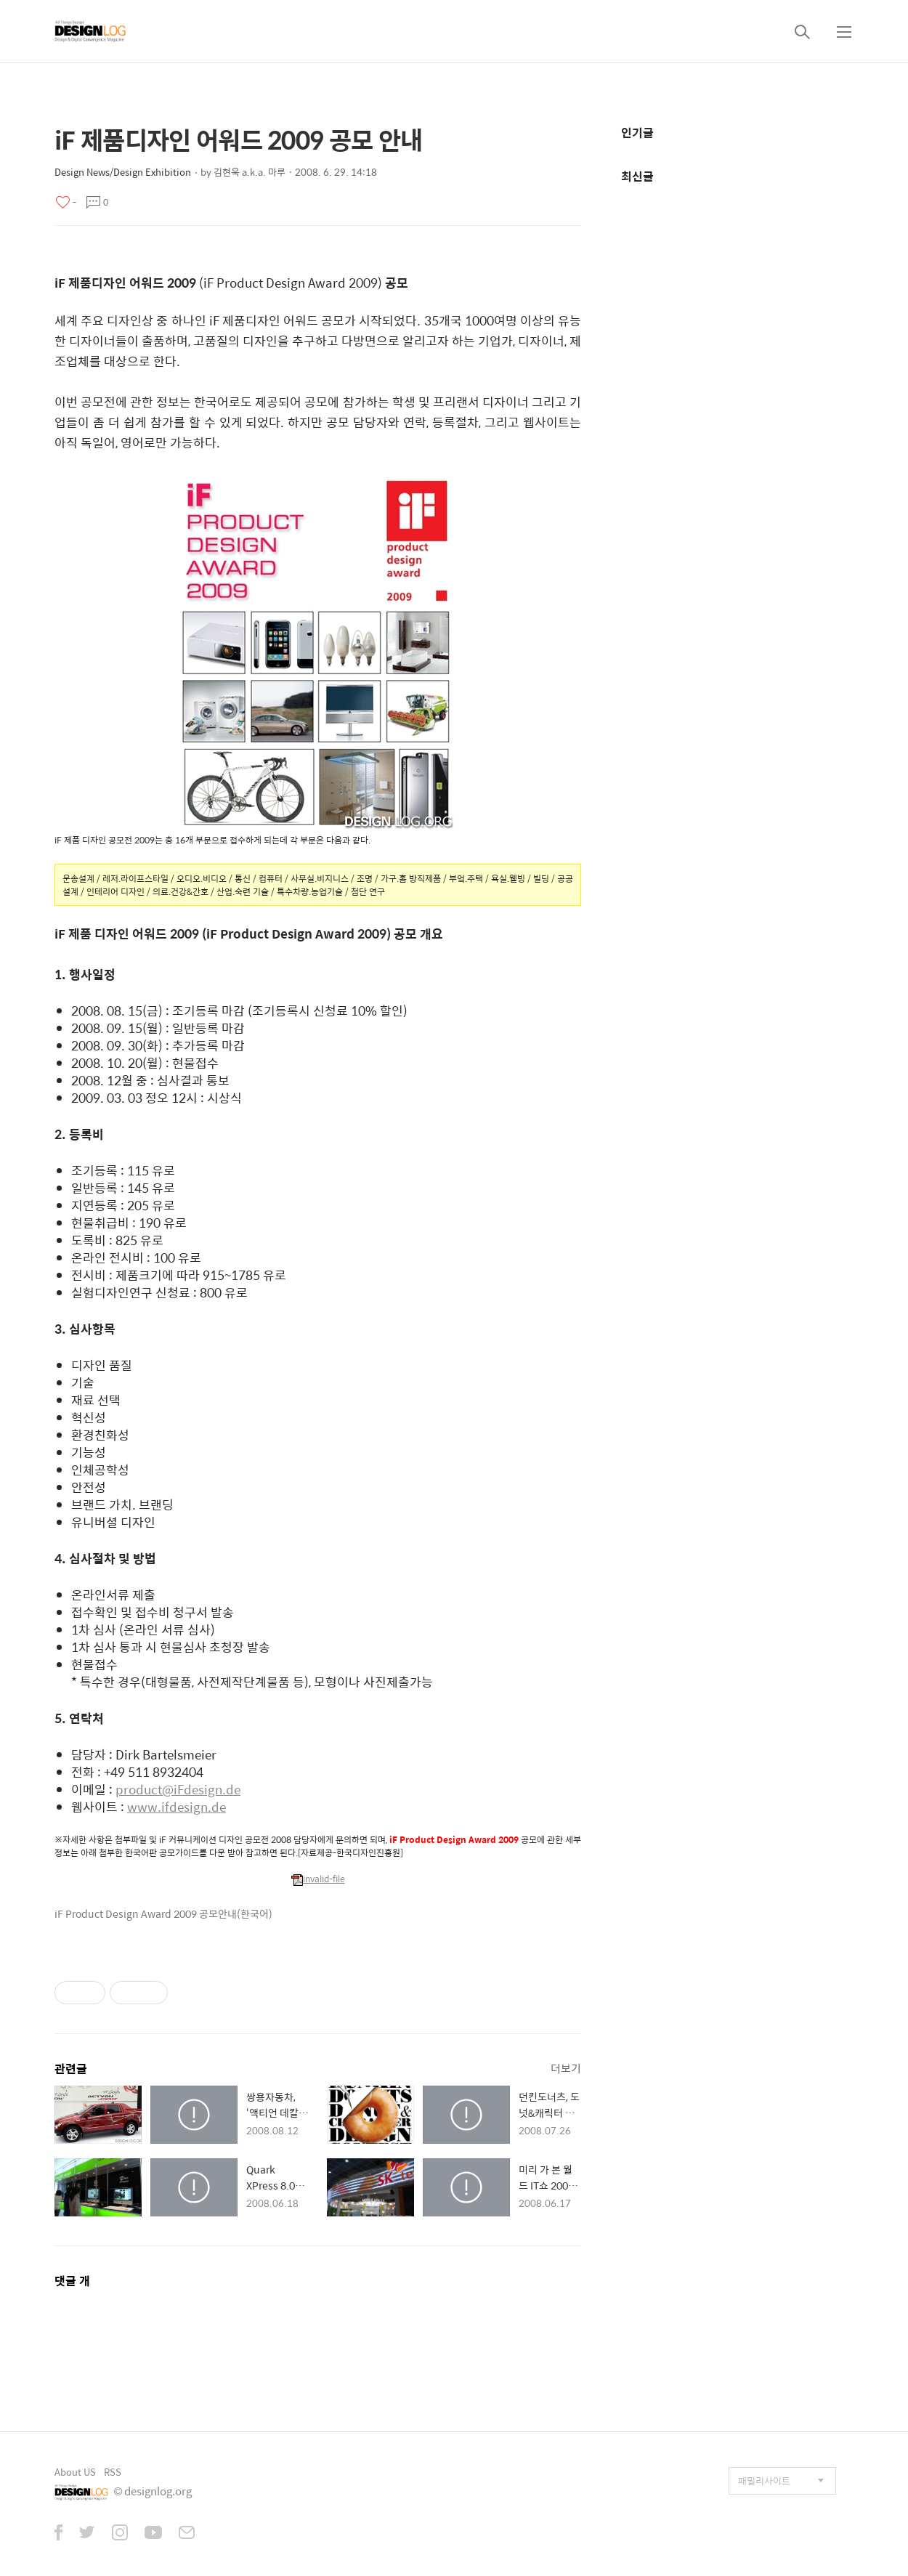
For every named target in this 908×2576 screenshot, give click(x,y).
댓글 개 (72, 2281)
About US (75, 2471)
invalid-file (318, 1878)
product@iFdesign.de (177, 1789)
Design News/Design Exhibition (122, 171)
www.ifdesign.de (176, 1806)
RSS (112, 2471)
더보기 (566, 2067)
